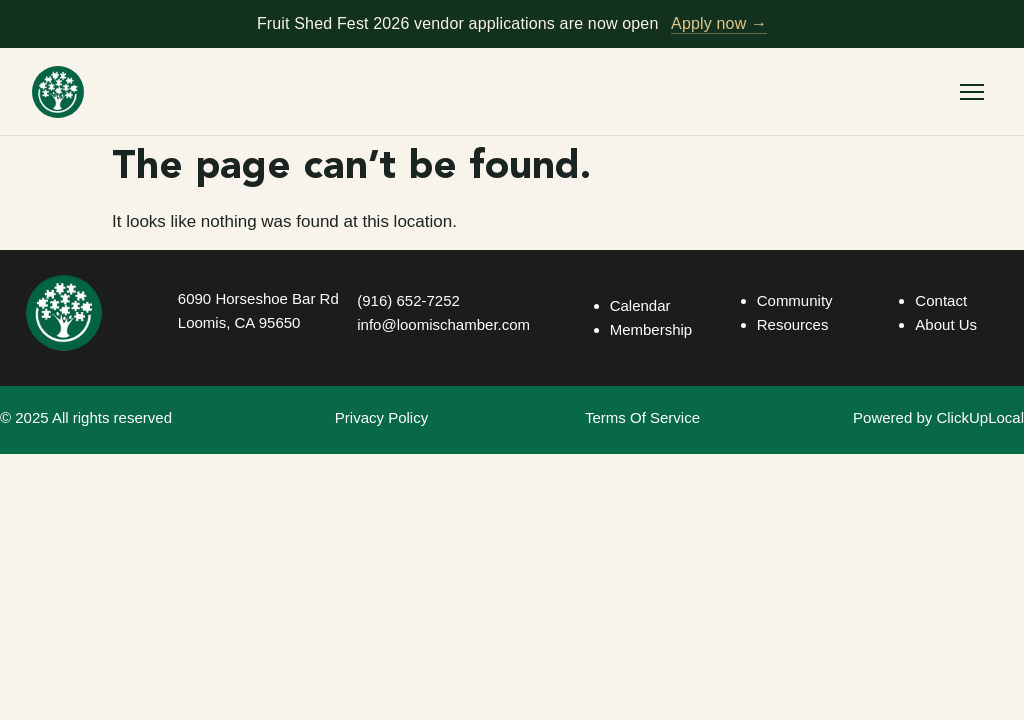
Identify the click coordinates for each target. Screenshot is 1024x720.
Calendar (640, 305)
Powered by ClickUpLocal (938, 417)
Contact (941, 300)
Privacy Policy (381, 417)
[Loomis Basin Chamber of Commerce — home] (58, 92)
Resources (793, 324)
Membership (651, 329)
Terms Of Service (642, 417)
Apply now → (719, 23)
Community (795, 300)
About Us (946, 324)
